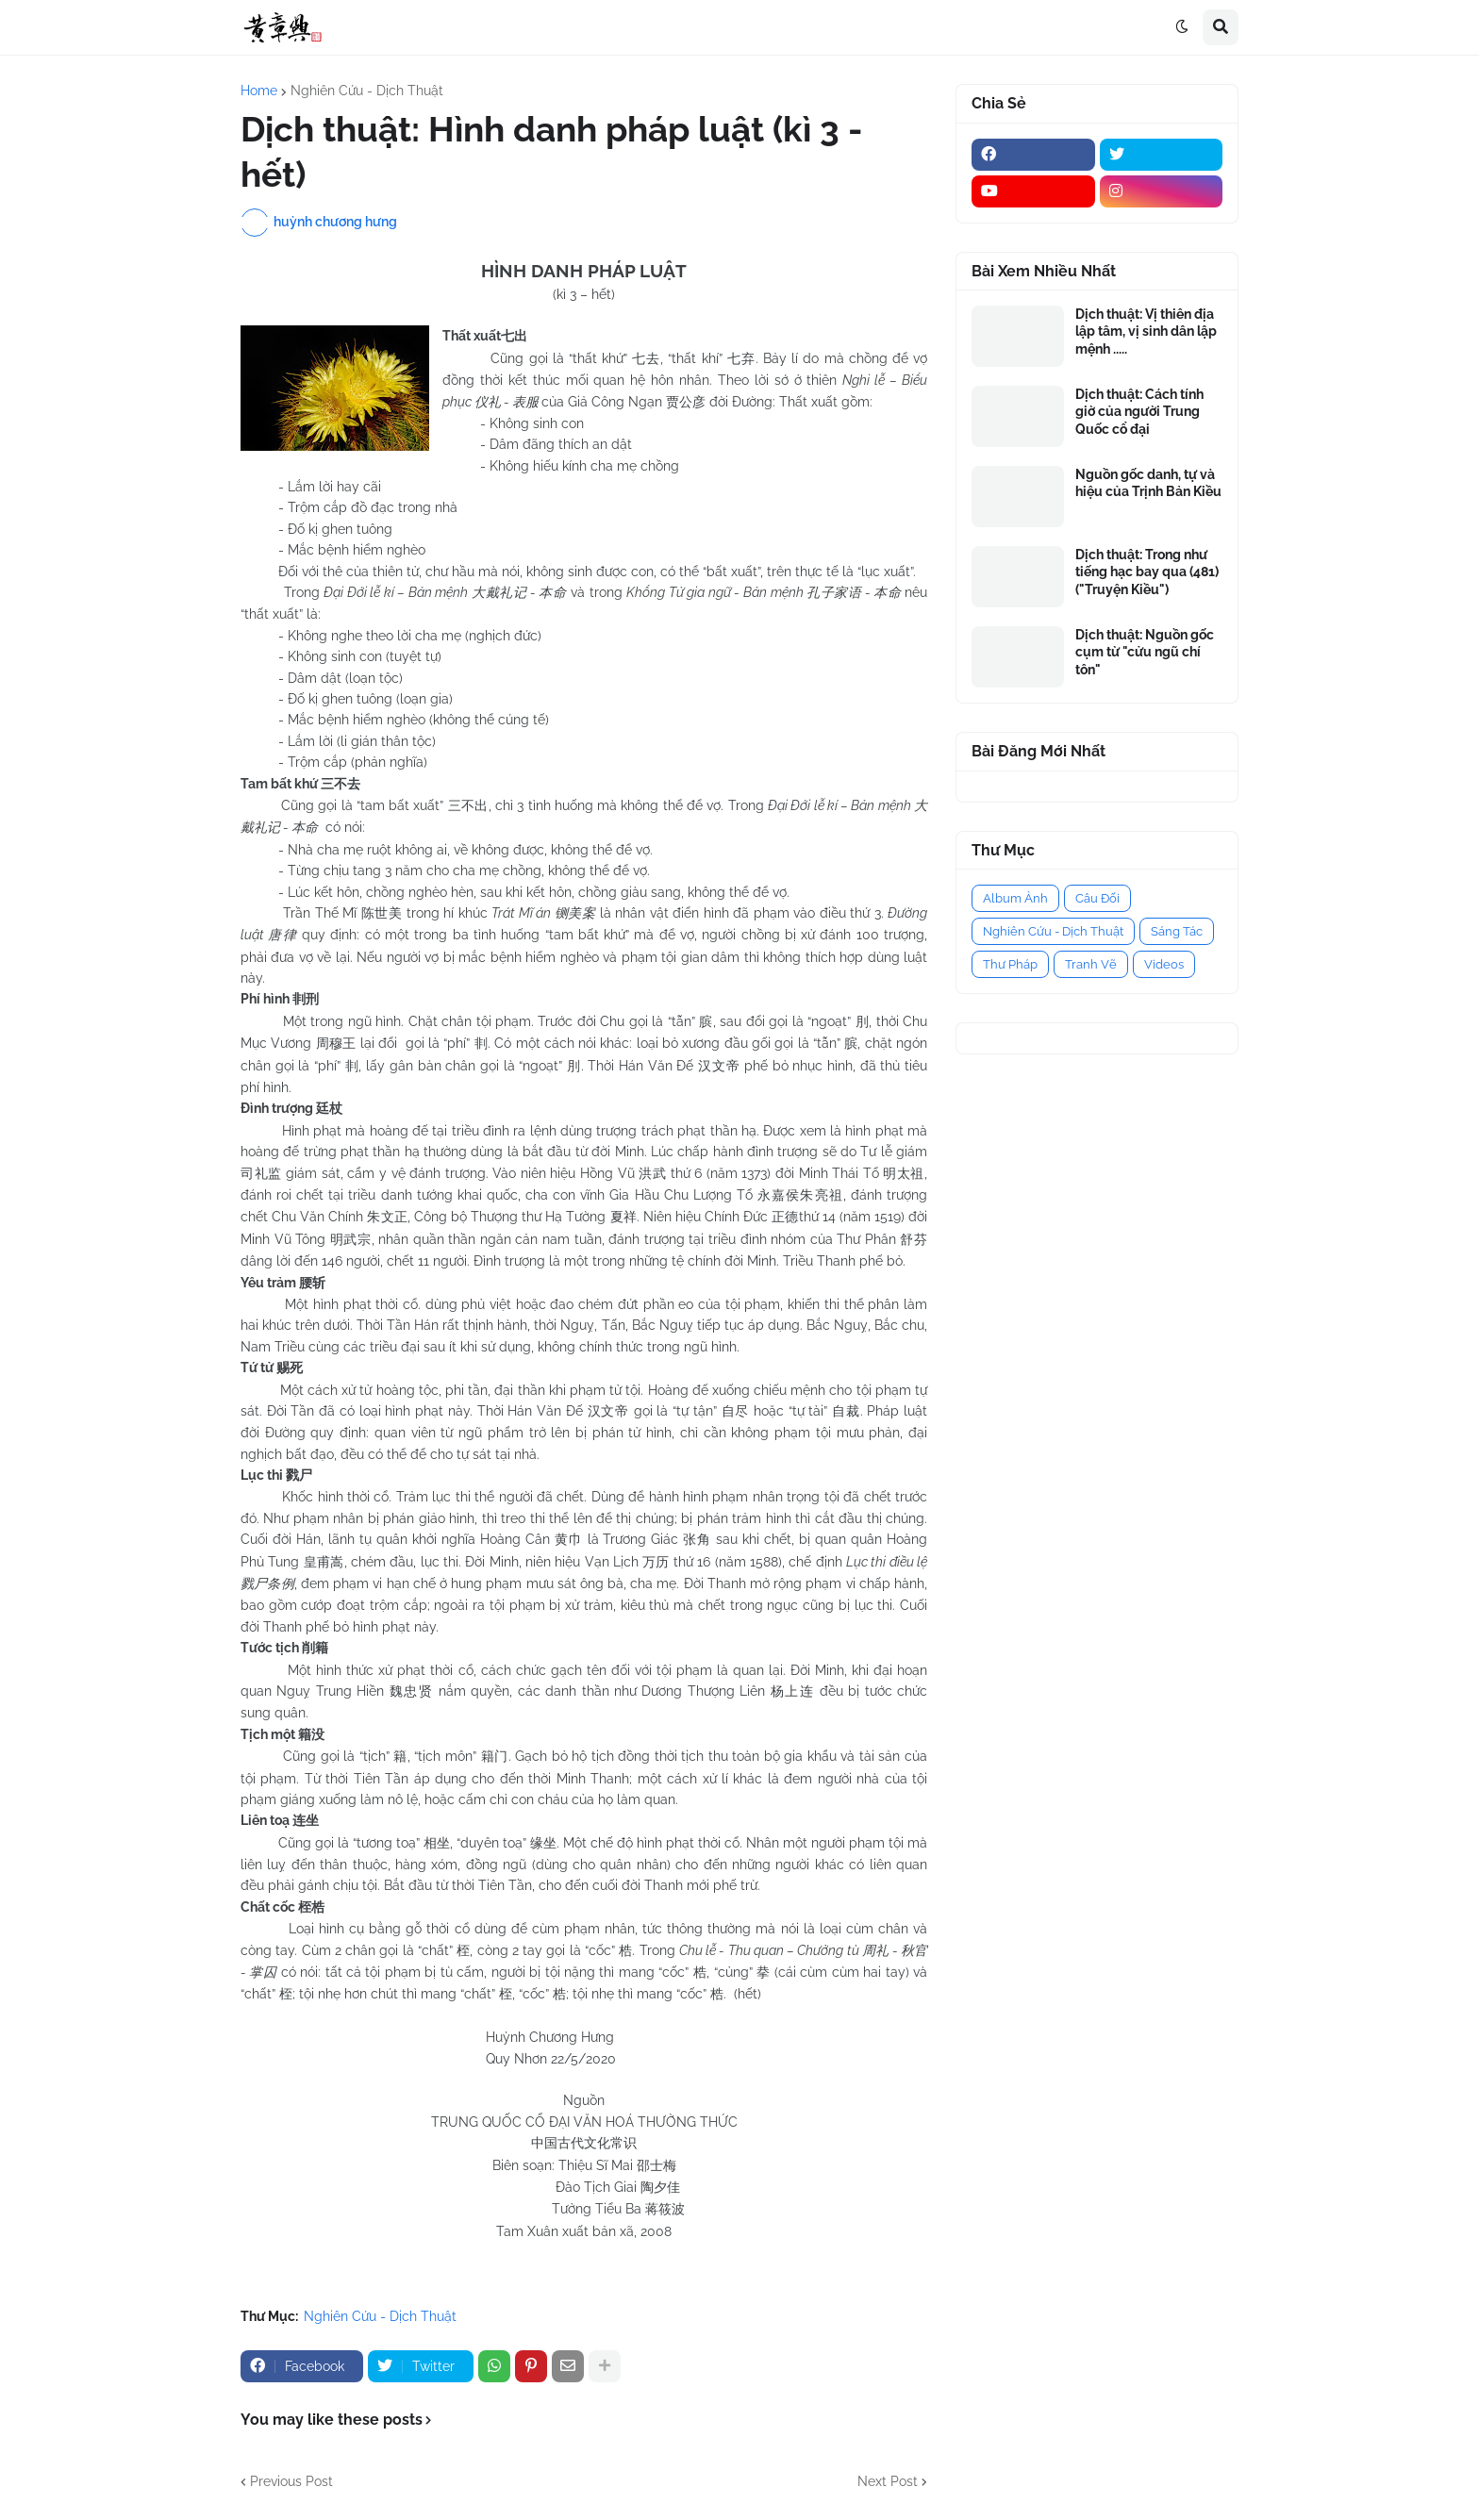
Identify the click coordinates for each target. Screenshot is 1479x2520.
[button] (1182, 27)
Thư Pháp (1010, 964)
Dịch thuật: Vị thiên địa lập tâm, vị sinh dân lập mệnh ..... (1146, 331)
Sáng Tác (1177, 931)
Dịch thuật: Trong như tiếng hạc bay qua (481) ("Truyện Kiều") (1147, 571)
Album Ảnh (1015, 898)
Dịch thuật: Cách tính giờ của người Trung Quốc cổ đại (1139, 411)
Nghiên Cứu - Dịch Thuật (367, 90)
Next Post (887, 2481)
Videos (1164, 964)
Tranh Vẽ (1091, 964)
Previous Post (291, 2481)
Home (259, 90)
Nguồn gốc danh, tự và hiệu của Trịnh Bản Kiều (1148, 483)
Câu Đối (1097, 898)
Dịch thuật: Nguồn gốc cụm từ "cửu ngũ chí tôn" (1144, 651)
